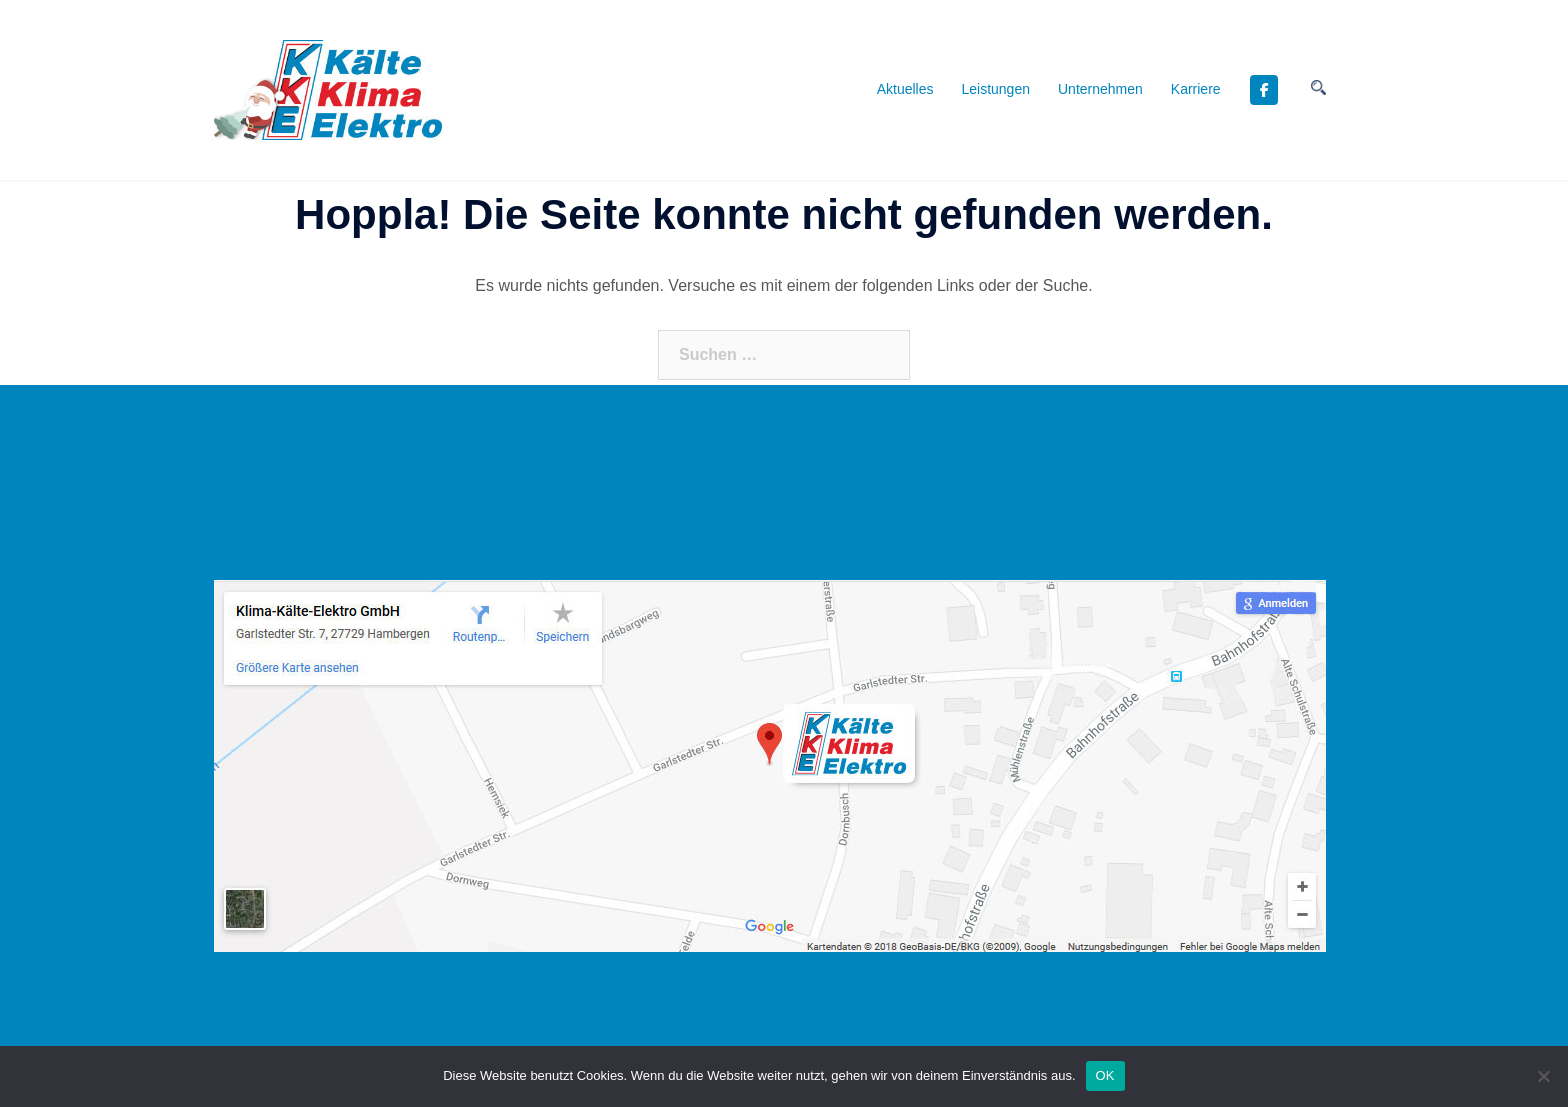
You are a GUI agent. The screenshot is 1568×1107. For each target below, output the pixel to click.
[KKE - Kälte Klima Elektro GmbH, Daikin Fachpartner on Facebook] (1264, 90)
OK (1105, 1075)
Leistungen (995, 89)
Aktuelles (905, 89)
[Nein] (1543, 1076)
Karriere (1196, 89)
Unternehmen (1100, 89)
